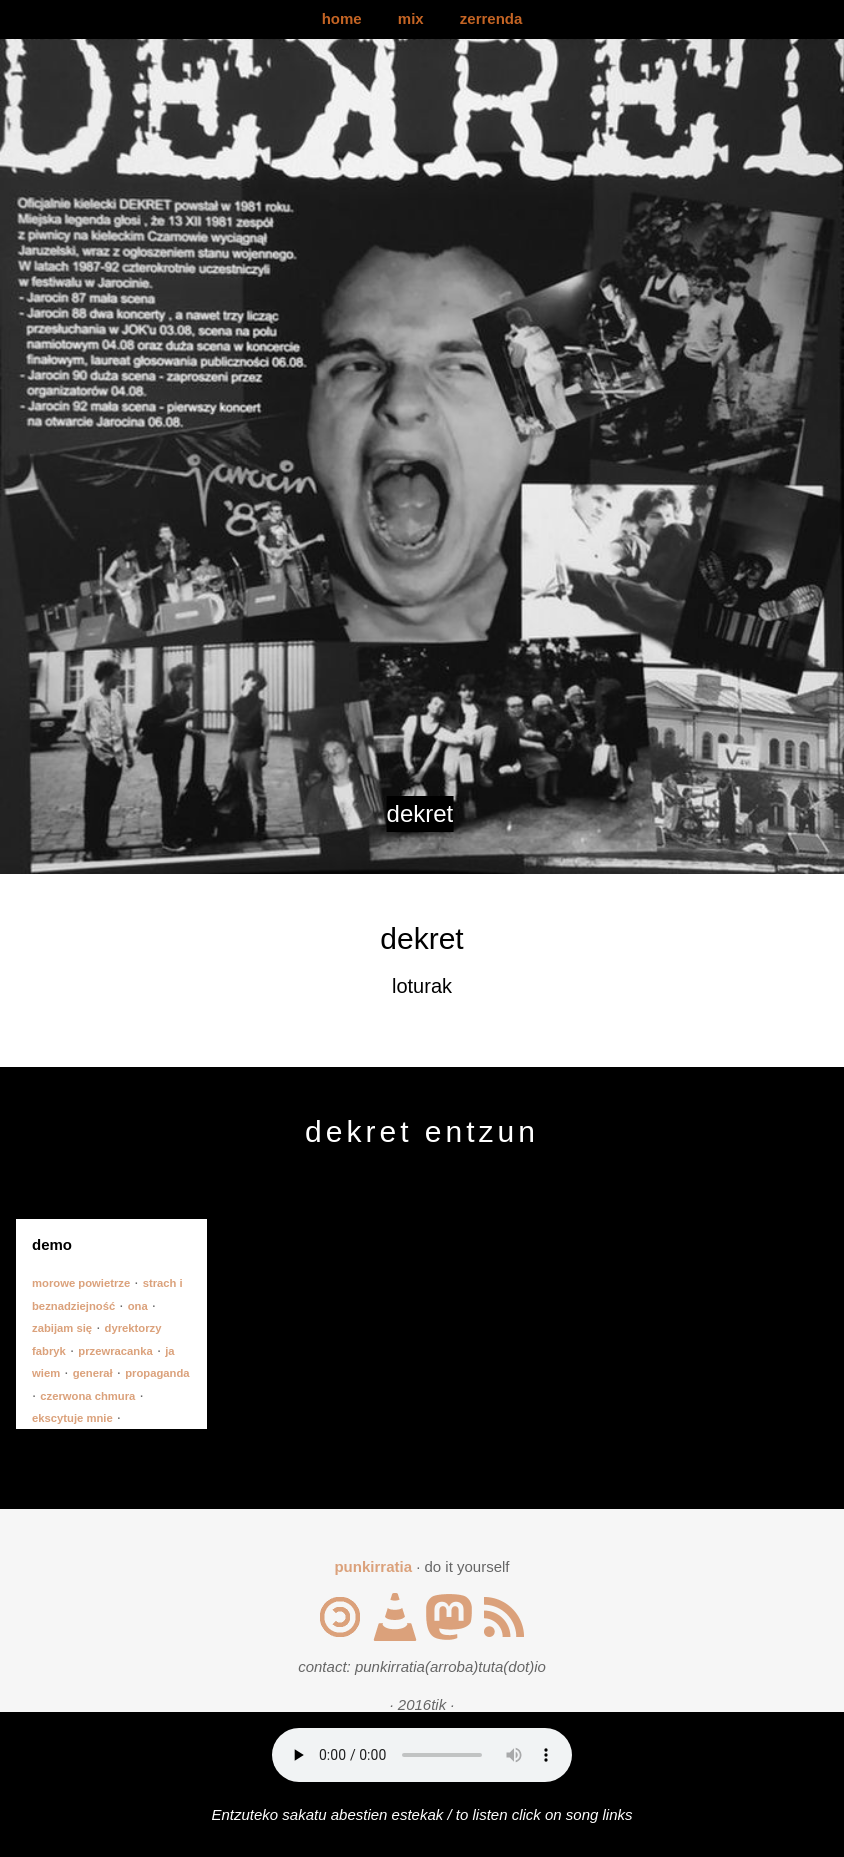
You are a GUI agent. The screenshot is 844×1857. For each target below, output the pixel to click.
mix (411, 18)
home (342, 18)
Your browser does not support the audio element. (422, 1755)
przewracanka (115, 1351)
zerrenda (491, 18)
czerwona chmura (87, 1396)
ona (138, 1306)
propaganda (157, 1373)
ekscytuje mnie (72, 1418)
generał (93, 1373)
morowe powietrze (81, 1283)
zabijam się (62, 1328)
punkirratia (373, 1566)
